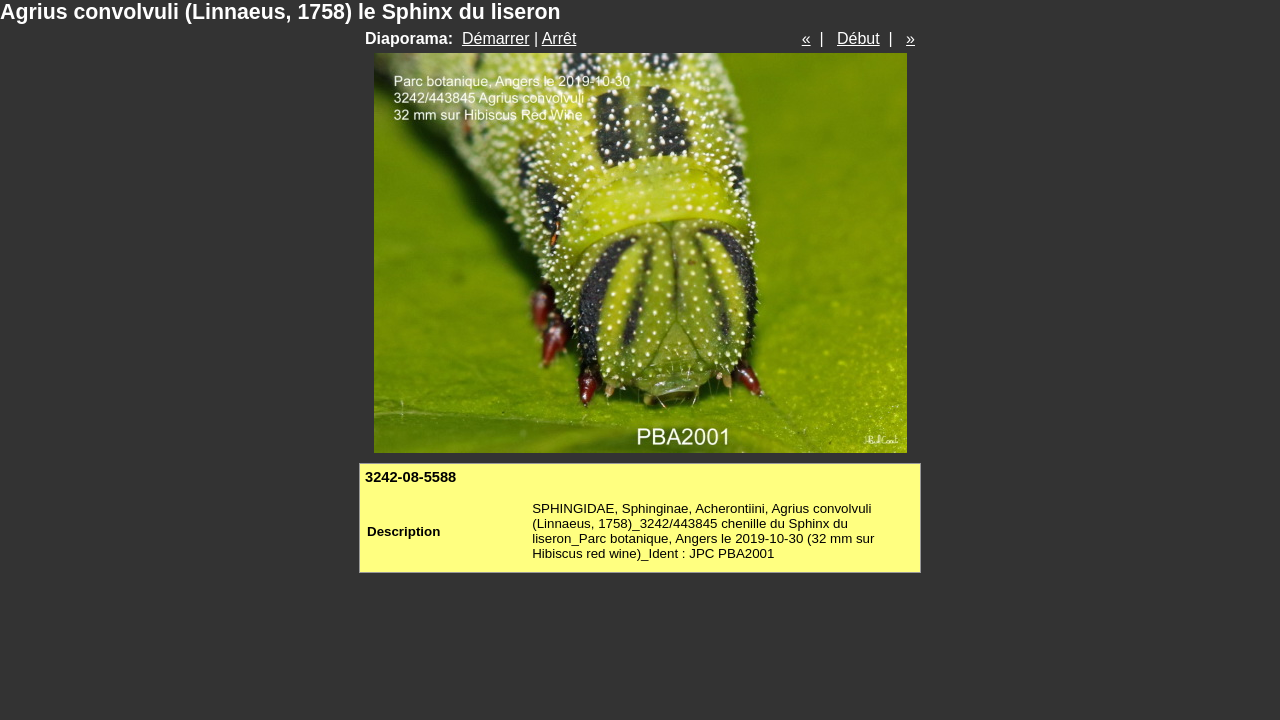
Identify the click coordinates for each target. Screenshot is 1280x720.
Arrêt (559, 38)
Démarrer (496, 38)
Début (858, 38)
